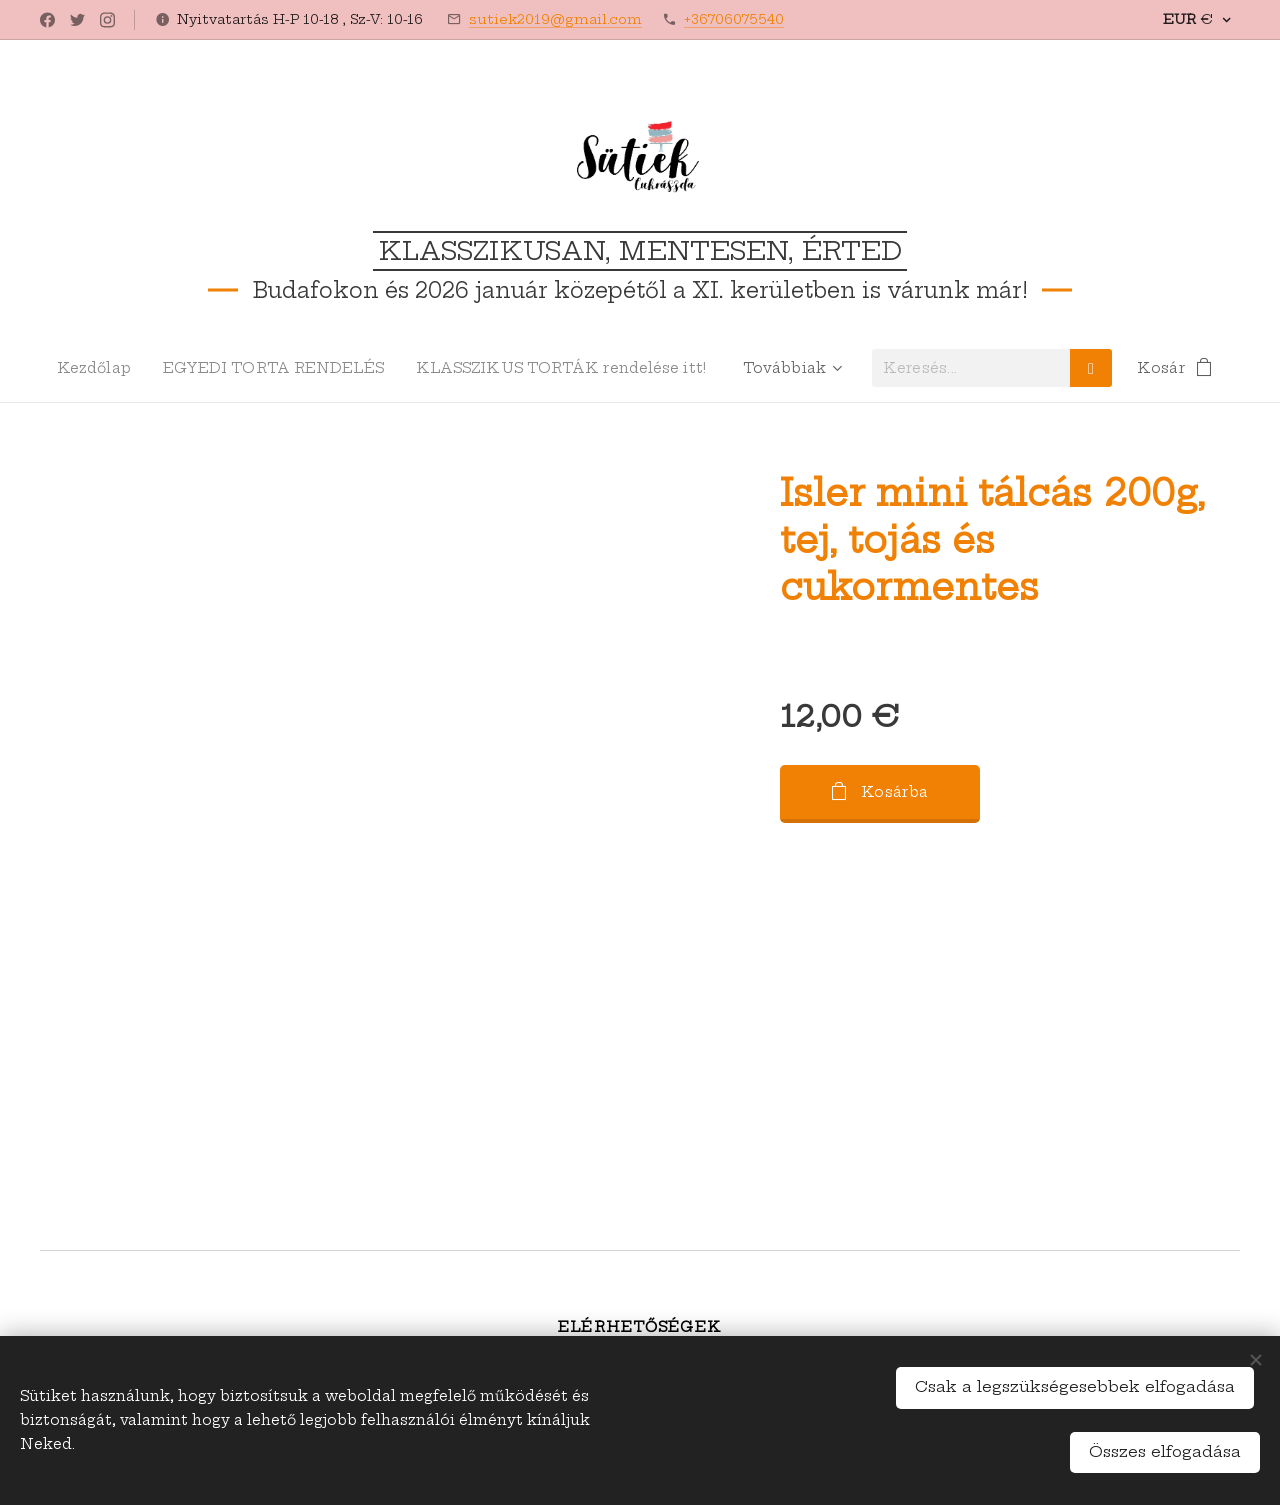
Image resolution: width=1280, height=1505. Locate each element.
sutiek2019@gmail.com (555, 19)
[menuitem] (96, 368)
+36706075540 (734, 19)
